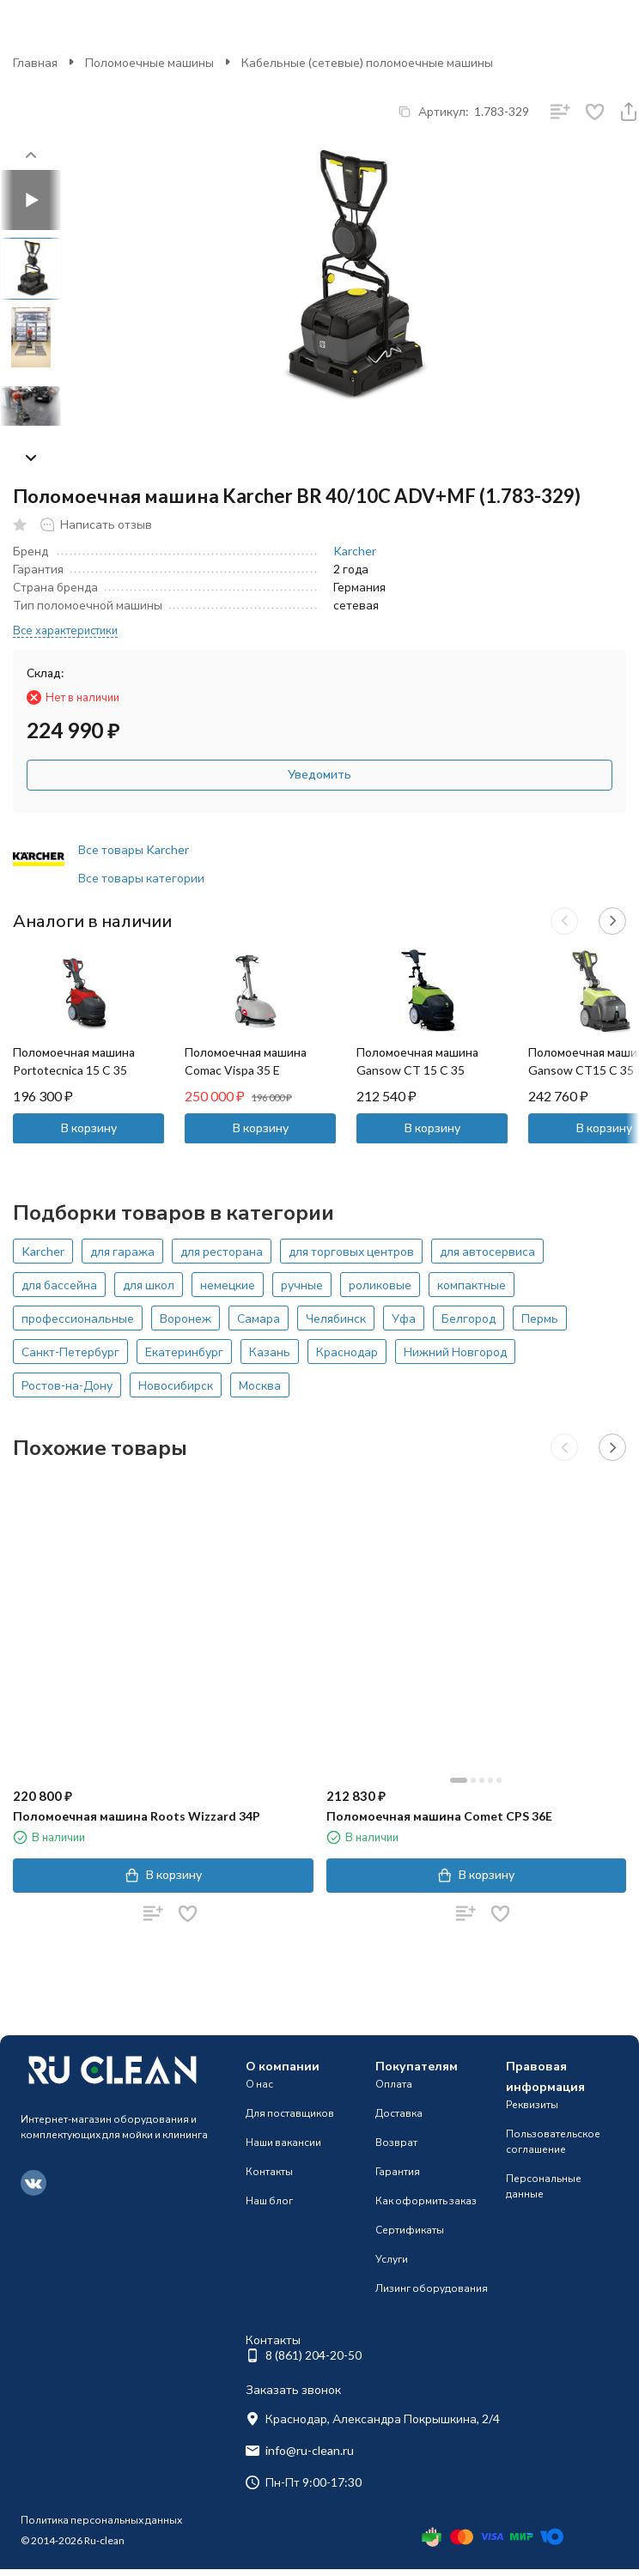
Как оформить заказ (426, 2200)
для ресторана (221, 1251)
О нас (259, 2083)
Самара (258, 1318)
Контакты (269, 2171)
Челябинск (336, 1318)
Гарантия (397, 2171)
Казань (269, 1351)
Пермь (539, 1318)
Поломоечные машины (149, 62)
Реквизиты (532, 2104)
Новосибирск (175, 1385)
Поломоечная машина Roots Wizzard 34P (136, 1816)
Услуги (391, 2258)
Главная (35, 62)
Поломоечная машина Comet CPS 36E (439, 1816)
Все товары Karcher (133, 849)
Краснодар (347, 1351)
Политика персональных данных (101, 2519)
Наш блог (269, 2200)
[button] (31, 457)
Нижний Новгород (455, 1351)
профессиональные (77, 1318)
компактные (471, 1284)
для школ (148, 1284)
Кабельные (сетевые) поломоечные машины (367, 62)
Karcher (354, 550)
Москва (260, 1385)
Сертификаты (409, 2229)
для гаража (122, 1251)
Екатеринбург (184, 1351)
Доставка (399, 2112)
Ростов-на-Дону (67, 1385)
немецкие (227, 1284)
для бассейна (59, 1284)
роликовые (380, 1284)
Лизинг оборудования (431, 2288)
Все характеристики (65, 630)
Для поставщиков (290, 2112)
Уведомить (319, 774)
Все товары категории (141, 877)
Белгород (468, 1318)
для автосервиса (487, 1251)
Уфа (404, 1318)
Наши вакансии (283, 2142)
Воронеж (185, 1318)
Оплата (393, 2083)
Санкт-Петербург (70, 1351)
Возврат (396, 2142)
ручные (302, 1284)
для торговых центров (351, 1251)
